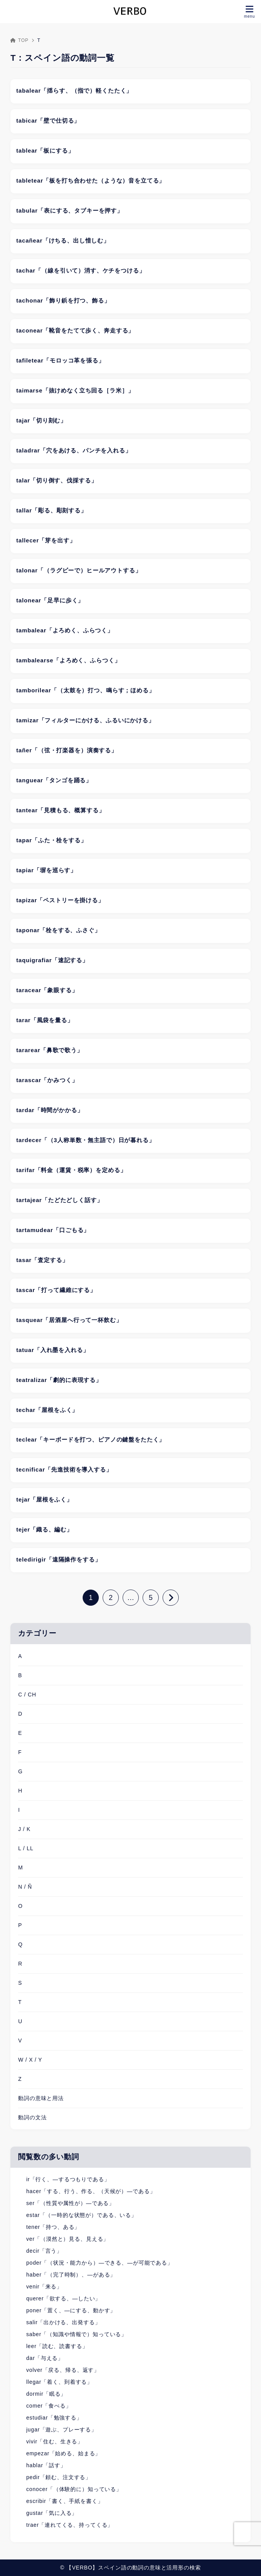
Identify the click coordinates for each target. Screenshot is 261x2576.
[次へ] (171, 1598)
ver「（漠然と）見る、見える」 (67, 2239)
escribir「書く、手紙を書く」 (64, 2501)
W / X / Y (30, 2060)
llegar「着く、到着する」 (59, 2382)
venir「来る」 (44, 2286)
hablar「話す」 (46, 2465)
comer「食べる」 (48, 2406)
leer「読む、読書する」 (57, 2346)
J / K (24, 1829)
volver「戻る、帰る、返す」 (63, 2370)
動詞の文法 (32, 2117)
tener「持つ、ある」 (53, 2227)
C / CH (27, 1694)
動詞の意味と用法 (41, 2098)
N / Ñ (25, 1887)
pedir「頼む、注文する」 (58, 2477)
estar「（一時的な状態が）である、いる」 (81, 2215)
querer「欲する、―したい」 (63, 2298)
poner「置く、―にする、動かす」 (71, 2310)
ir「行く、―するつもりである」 (68, 2179)
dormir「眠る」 (46, 2394)
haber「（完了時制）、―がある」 (71, 2275)
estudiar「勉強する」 (54, 2418)
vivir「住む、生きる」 (54, 2441)
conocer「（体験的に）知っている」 (74, 2489)
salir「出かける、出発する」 (63, 2322)
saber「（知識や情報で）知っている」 (76, 2334)
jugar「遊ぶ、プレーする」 (61, 2429)
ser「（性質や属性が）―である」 (70, 2203)
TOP (19, 40)
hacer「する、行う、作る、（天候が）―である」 (90, 2191)
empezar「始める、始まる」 (63, 2453)
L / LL (25, 1848)
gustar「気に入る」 (51, 2513)
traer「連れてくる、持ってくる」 (69, 2525)
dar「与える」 (44, 2358)
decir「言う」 (44, 2251)
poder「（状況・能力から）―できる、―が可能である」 (99, 2263)
